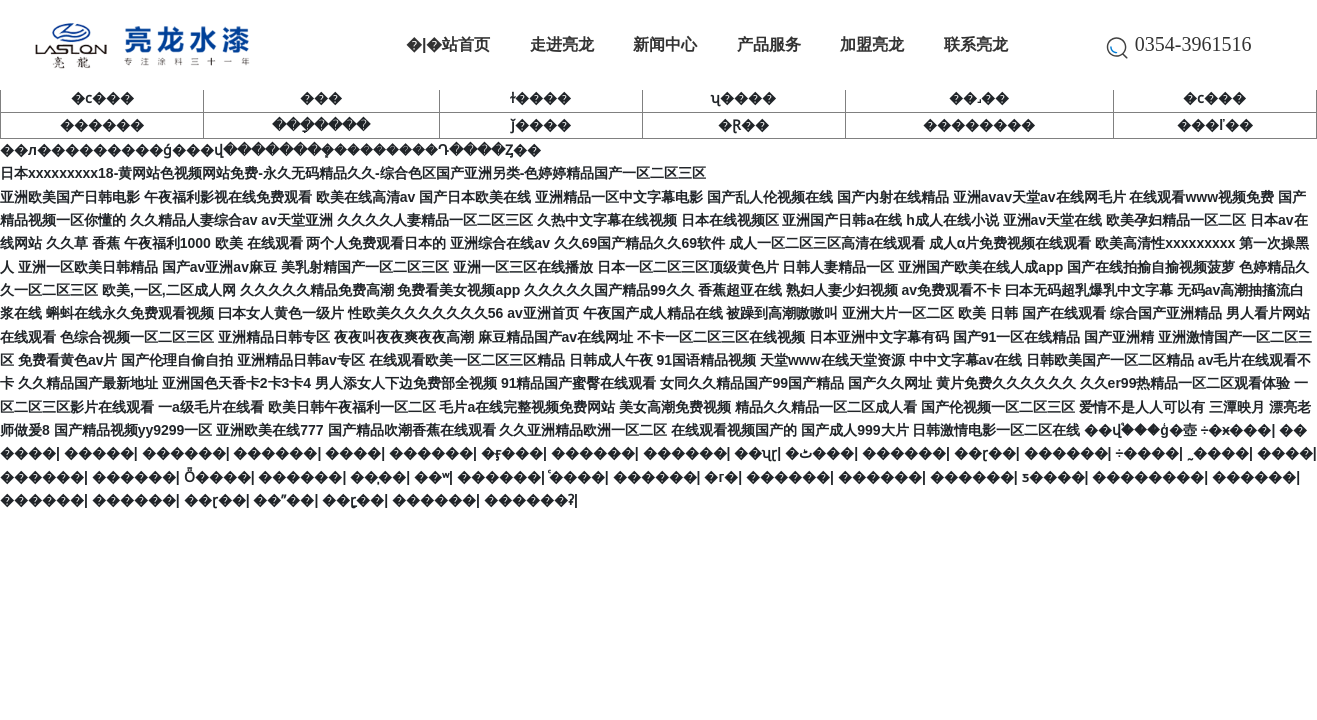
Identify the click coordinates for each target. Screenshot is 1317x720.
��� (321, 98)
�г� (721, 477)
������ (102, 125)
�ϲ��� (102, 98)
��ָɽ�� (353, 500)
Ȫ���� (217, 477)
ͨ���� (577, 477)
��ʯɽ (755, 453)
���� (353, 453)
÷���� (1147, 453)
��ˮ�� (283, 500)
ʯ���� (743, 98)
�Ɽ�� (743, 125)
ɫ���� (540, 98)
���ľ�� (1214, 125)
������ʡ (529, 500)
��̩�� (378, 477)
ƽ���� (1053, 477)
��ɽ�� (985, 453)
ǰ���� (541, 125)
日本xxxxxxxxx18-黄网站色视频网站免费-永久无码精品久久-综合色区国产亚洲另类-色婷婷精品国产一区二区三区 (353, 173)
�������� (979, 125)
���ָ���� (321, 125)
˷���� (1218, 453)
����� (99, 453)
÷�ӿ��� (1236, 430)
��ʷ (431, 477)
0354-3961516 (1185, 44)
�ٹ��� (819, 453)
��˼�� (979, 98)
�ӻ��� (512, 453)
